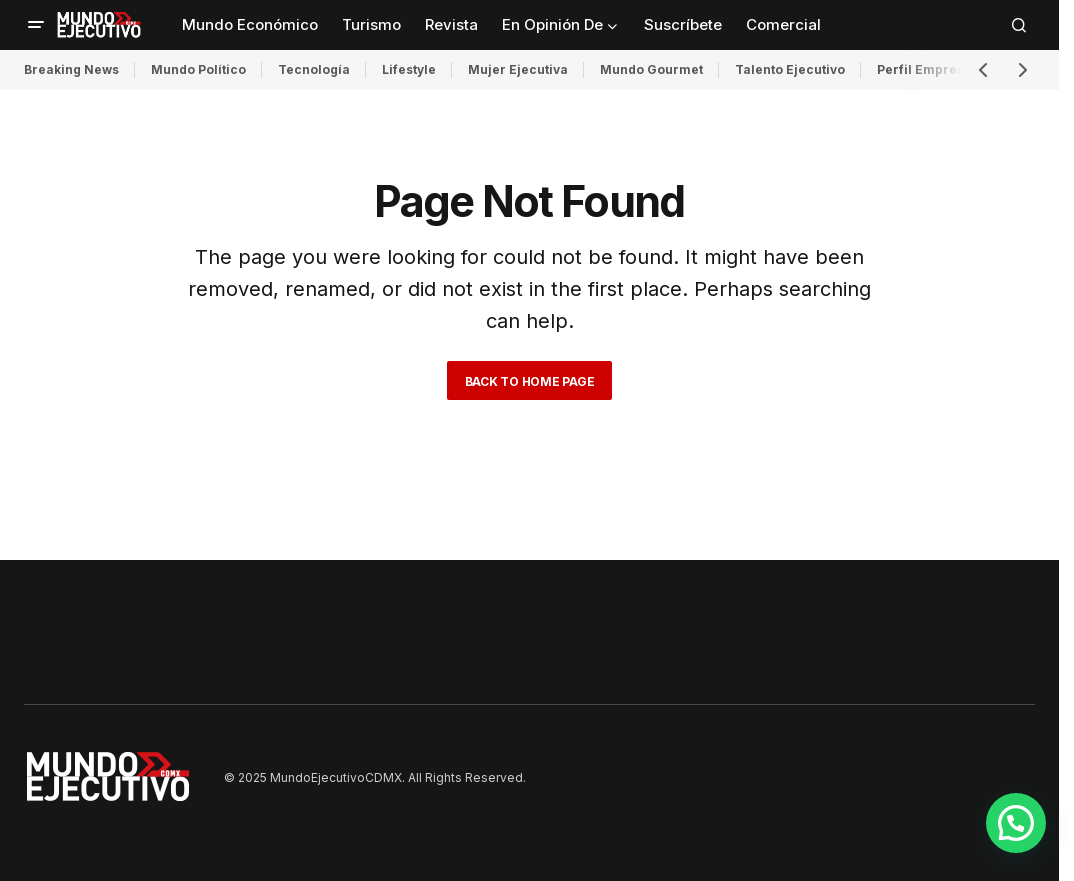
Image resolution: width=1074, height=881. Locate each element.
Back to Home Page (530, 381)
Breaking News (71, 69)
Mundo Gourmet (651, 69)
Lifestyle (409, 69)
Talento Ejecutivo (790, 69)
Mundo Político (198, 69)
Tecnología (314, 69)
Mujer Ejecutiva (518, 69)
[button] (36, 25)
